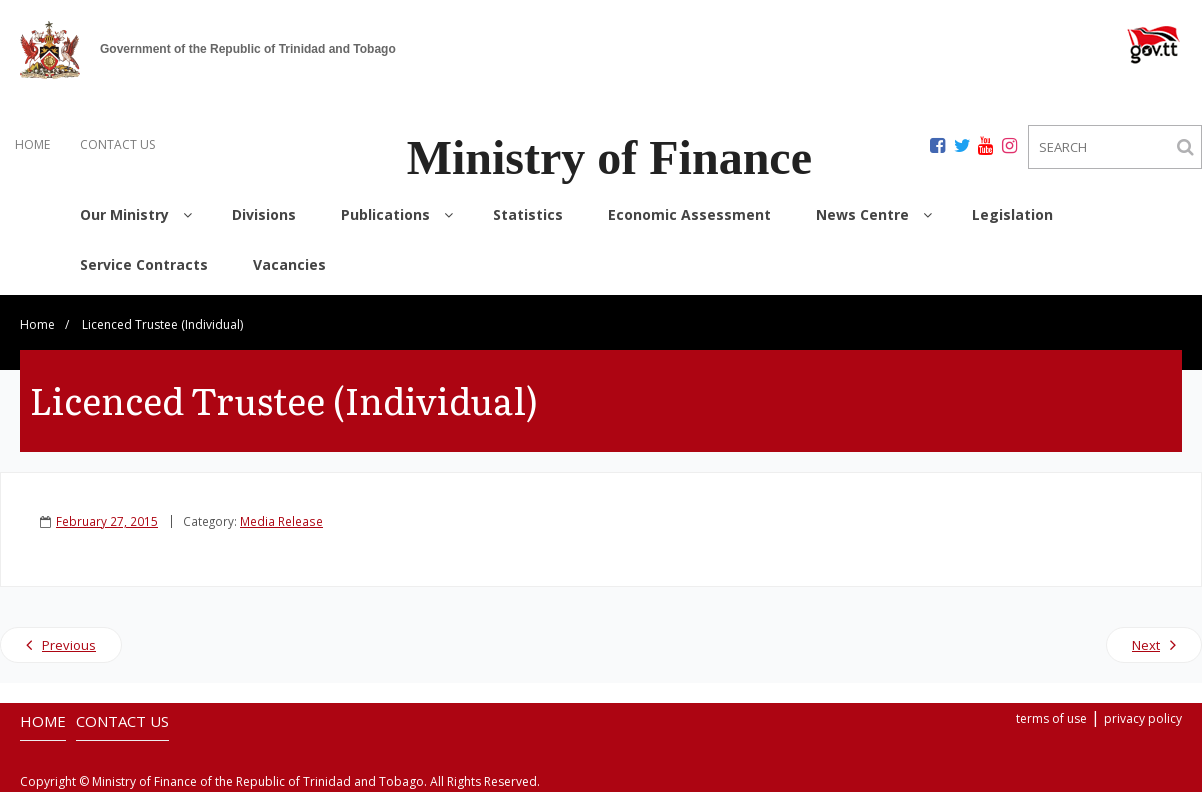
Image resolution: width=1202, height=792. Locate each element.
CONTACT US (117, 144)
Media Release (281, 521)
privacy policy (1143, 718)
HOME (32, 144)
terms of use (1051, 718)
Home (37, 324)
